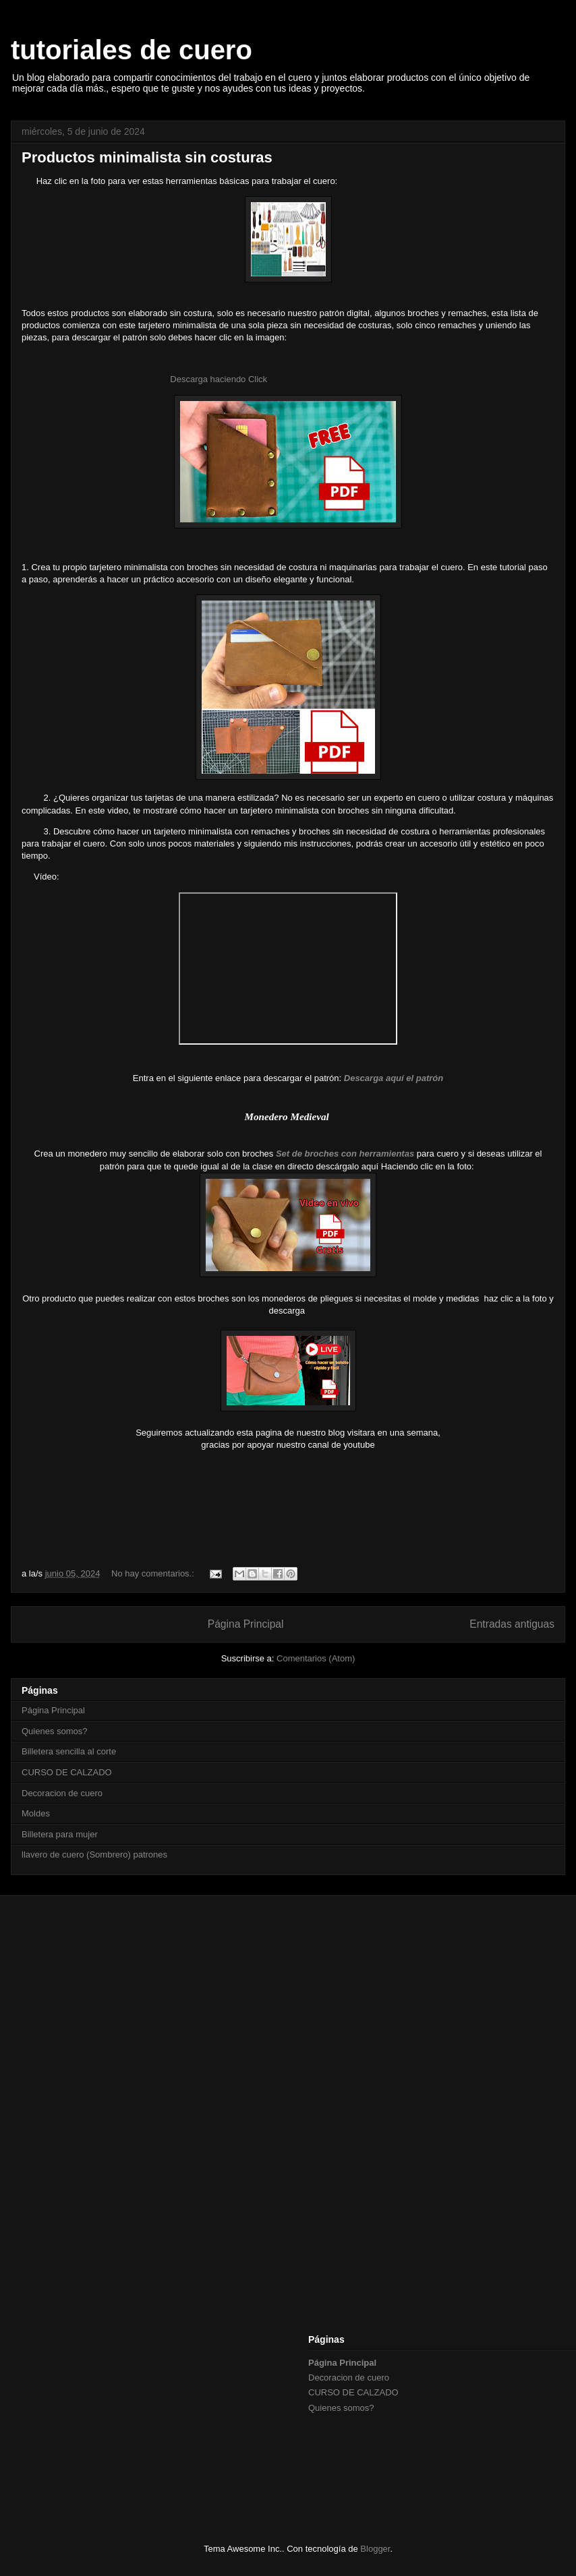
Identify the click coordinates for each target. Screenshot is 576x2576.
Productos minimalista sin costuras (147, 157)
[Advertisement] (298, 2010)
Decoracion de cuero (62, 1793)
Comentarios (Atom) (316, 1658)
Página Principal (246, 1624)
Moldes (36, 1813)
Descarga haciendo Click (219, 379)
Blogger (375, 2549)
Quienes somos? (55, 1731)
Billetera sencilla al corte (69, 1751)
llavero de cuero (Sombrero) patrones (94, 1854)
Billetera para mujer (60, 1834)
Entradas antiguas (511, 1624)
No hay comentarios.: (153, 1573)
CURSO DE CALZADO (67, 1772)
